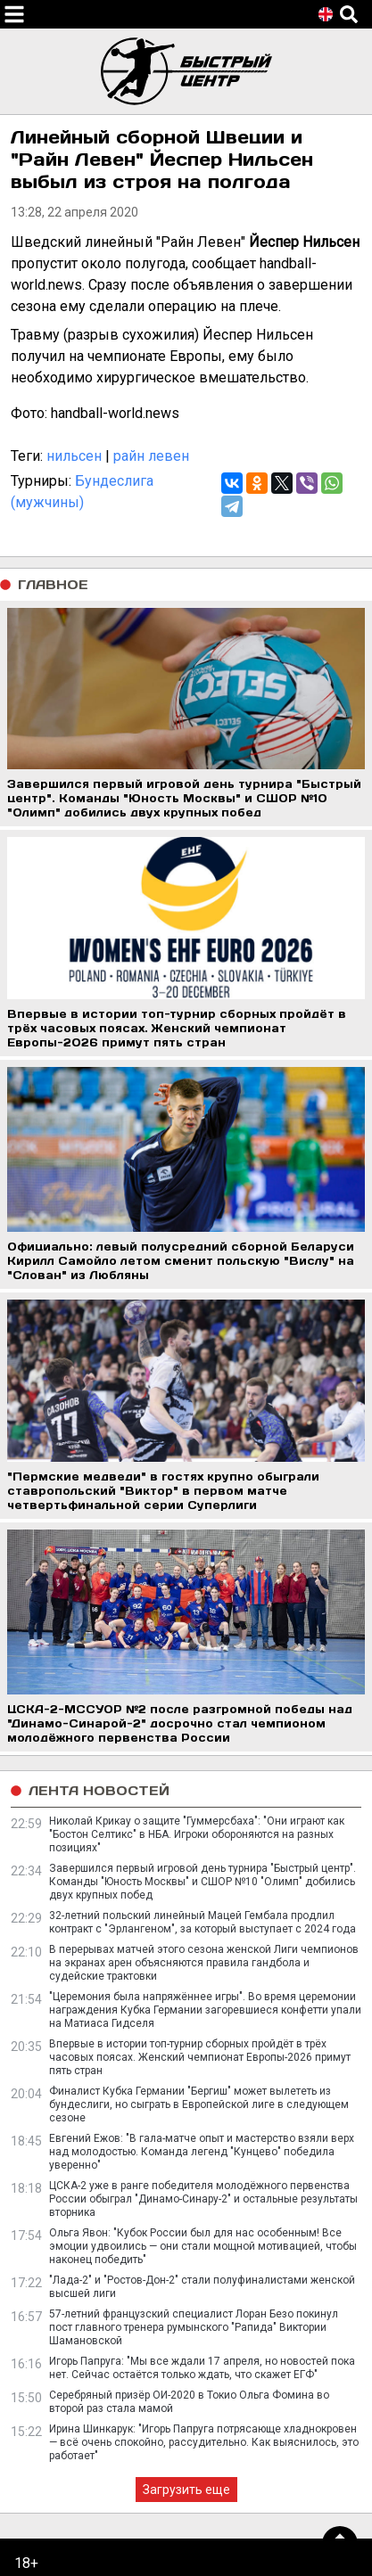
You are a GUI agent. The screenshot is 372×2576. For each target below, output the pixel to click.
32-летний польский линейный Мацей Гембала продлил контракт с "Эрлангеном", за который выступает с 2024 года (202, 1922)
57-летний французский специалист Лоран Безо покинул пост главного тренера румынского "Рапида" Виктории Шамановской (193, 2327)
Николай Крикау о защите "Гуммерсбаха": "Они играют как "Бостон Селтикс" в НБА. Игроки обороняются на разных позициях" (196, 1834)
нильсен (74, 455)
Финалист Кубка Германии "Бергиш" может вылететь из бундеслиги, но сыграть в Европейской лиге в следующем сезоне (199, 2104)
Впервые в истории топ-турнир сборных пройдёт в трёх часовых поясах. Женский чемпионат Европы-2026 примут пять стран (200, 2057)
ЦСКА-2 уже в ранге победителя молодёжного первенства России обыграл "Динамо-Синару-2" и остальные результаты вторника (203, 2199)
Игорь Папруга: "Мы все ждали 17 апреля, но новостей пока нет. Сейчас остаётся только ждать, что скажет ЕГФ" (202, 2368)
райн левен (151, 455)
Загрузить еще (186, 2489)
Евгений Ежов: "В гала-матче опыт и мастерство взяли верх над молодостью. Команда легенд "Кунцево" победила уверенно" (201, 2151)
